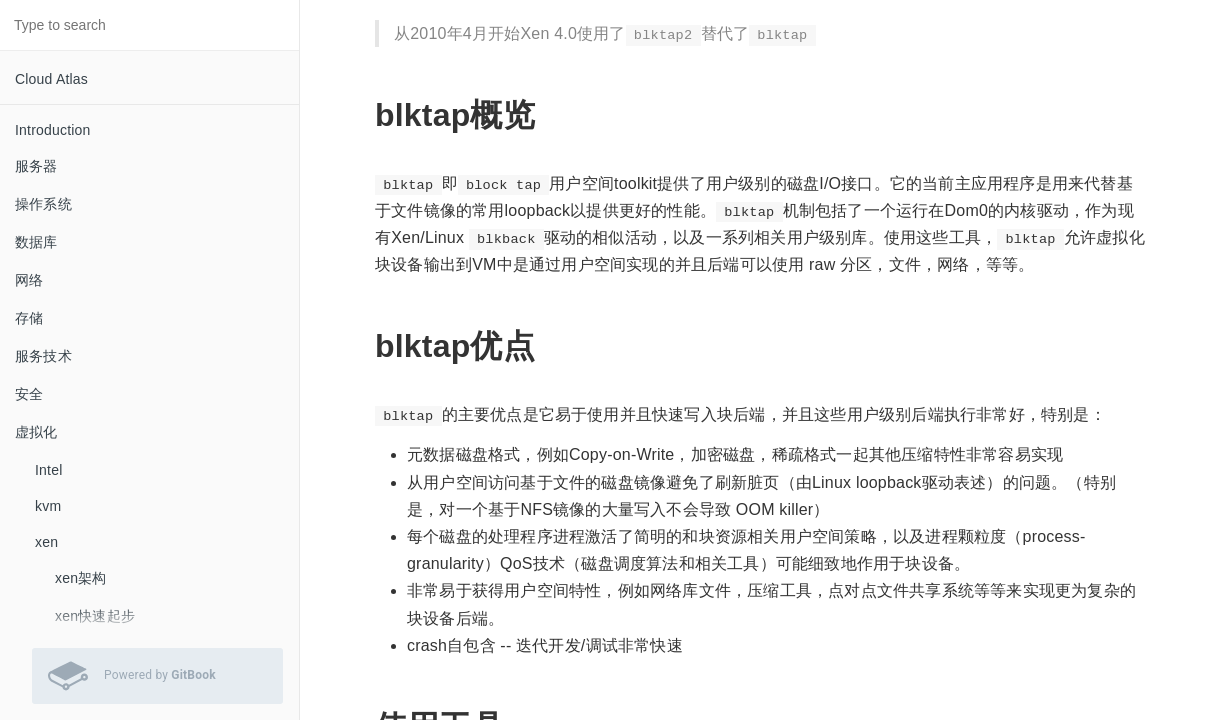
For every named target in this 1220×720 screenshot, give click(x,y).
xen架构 (81, 578)
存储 (29, 318)
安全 (29, 394)
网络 (29, 280)
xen (46, 542)
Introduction (53, 130)
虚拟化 (36, 432)
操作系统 (43, 204)
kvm (48, 506)
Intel (48, 470)
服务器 (36, 166)
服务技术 (43, 356)
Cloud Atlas (51, 79)
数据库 (36, 242)
